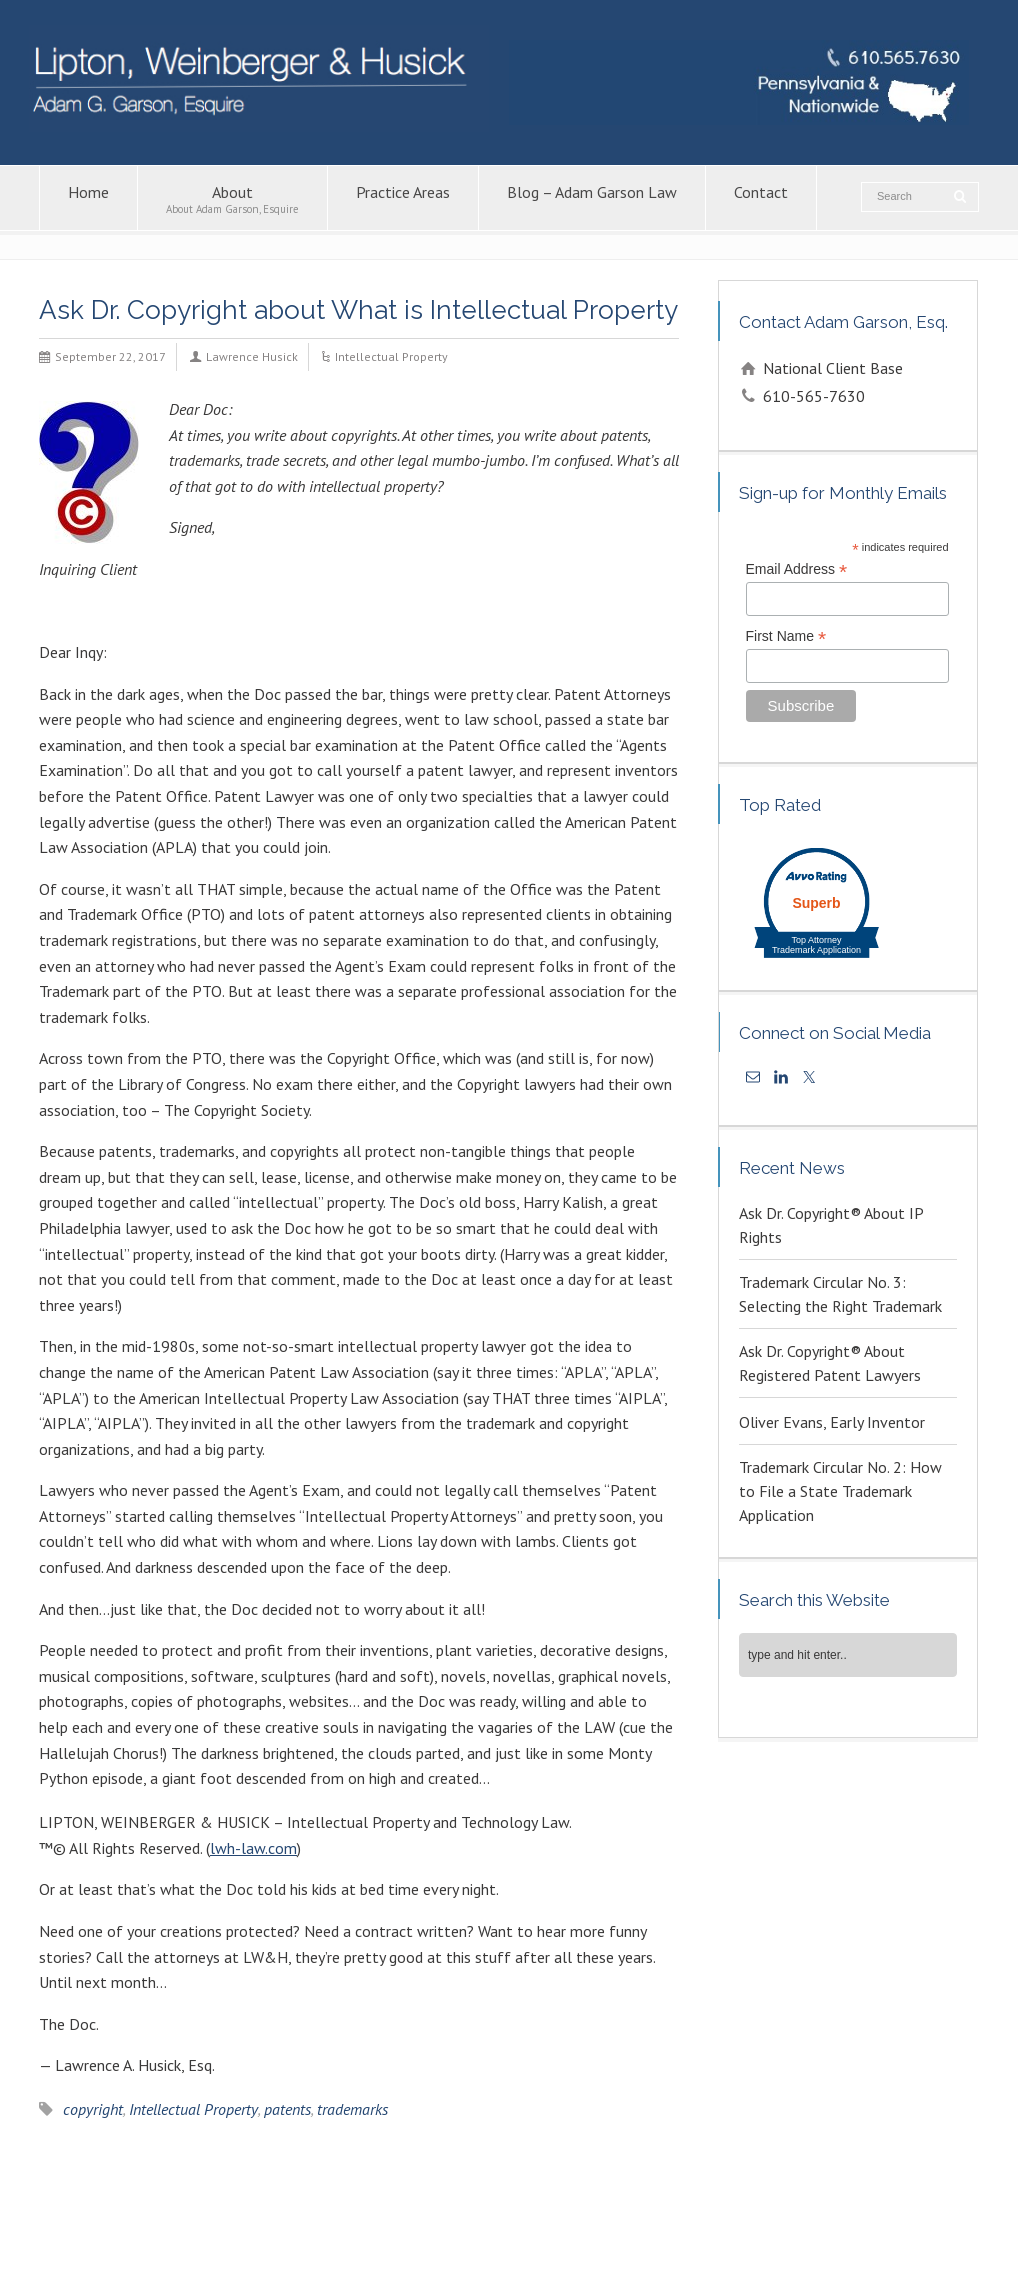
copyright (93, 2109)
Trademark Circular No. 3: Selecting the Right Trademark (840, 1294)
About (232, 198)
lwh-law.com (253, 1848)
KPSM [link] (897, 2260)
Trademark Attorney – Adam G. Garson (149, 2239)
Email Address (797, 569)
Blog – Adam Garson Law (592, 198)
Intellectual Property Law (415, 2217)
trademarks (352, 2109)
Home (88, 198)
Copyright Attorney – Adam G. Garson (600, 2217)
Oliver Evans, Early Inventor (832, 1422)
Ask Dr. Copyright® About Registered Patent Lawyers (830, 1363)
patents (287, 2109)
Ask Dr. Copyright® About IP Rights (831, 1225)
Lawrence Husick (252, 356)
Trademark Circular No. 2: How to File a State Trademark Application (840, 1491)
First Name (786, 636)
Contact (761, 198)
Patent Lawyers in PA (772, 2217)
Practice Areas (403, 198)
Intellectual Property (391, 356)
